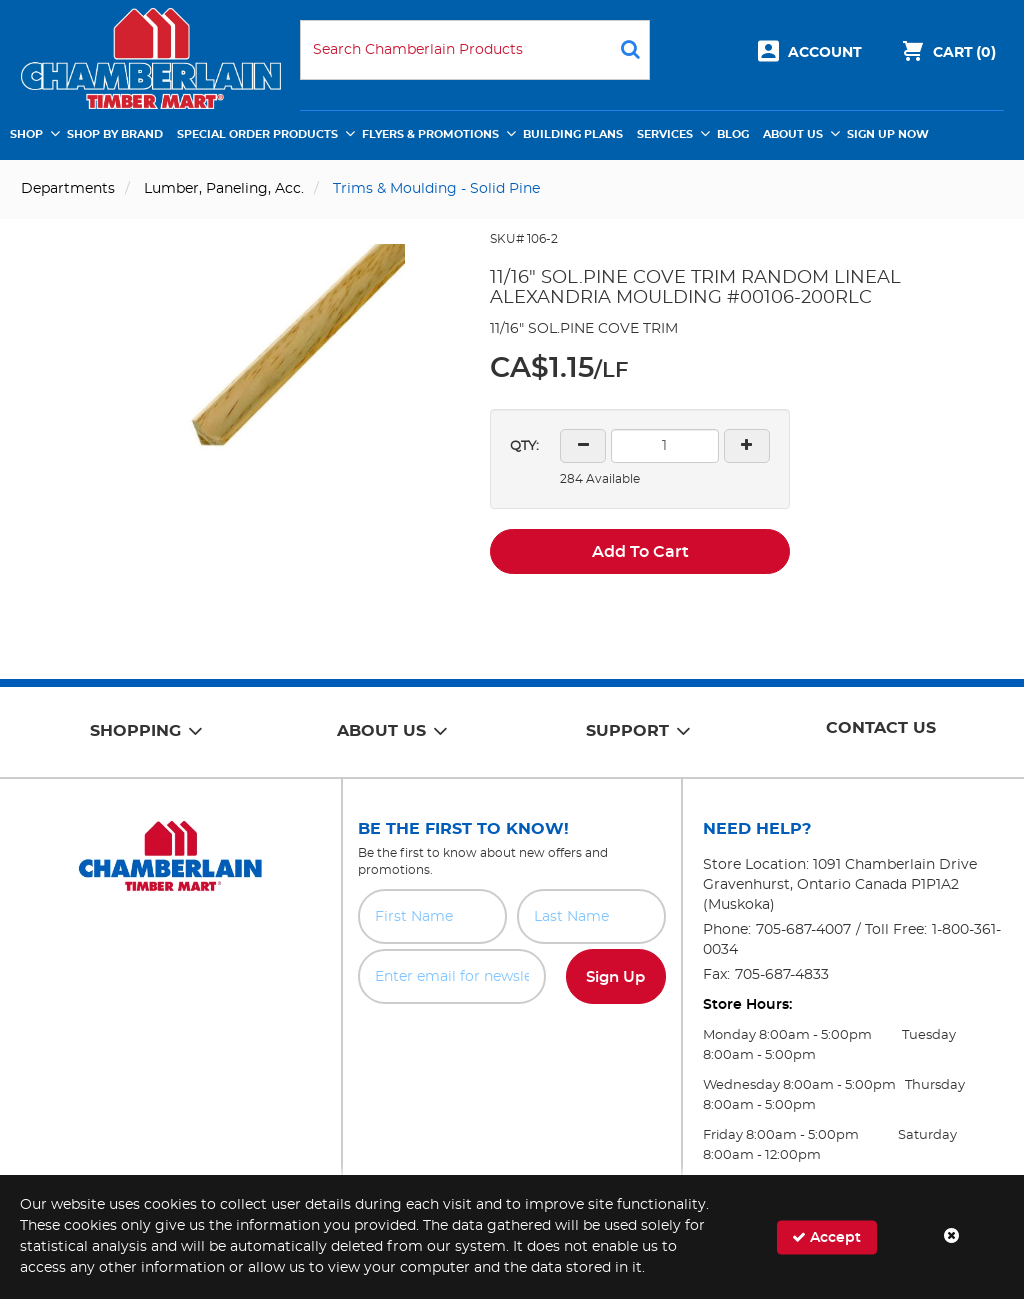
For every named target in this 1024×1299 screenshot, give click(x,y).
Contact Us (881, 728)
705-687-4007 (803, 930)
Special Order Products (257, 134)
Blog (733, 134)
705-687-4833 (782, 975)
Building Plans (573, 134)
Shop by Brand (115, 134)
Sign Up (615, 977)
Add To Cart (640, 552)
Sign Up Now (888, 134)
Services (665, 134)
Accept (826, 1236)
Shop (26, 134)
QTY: (524, 446)
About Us (793, 134)
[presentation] (512, 1048)
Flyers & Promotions (430, 134)
